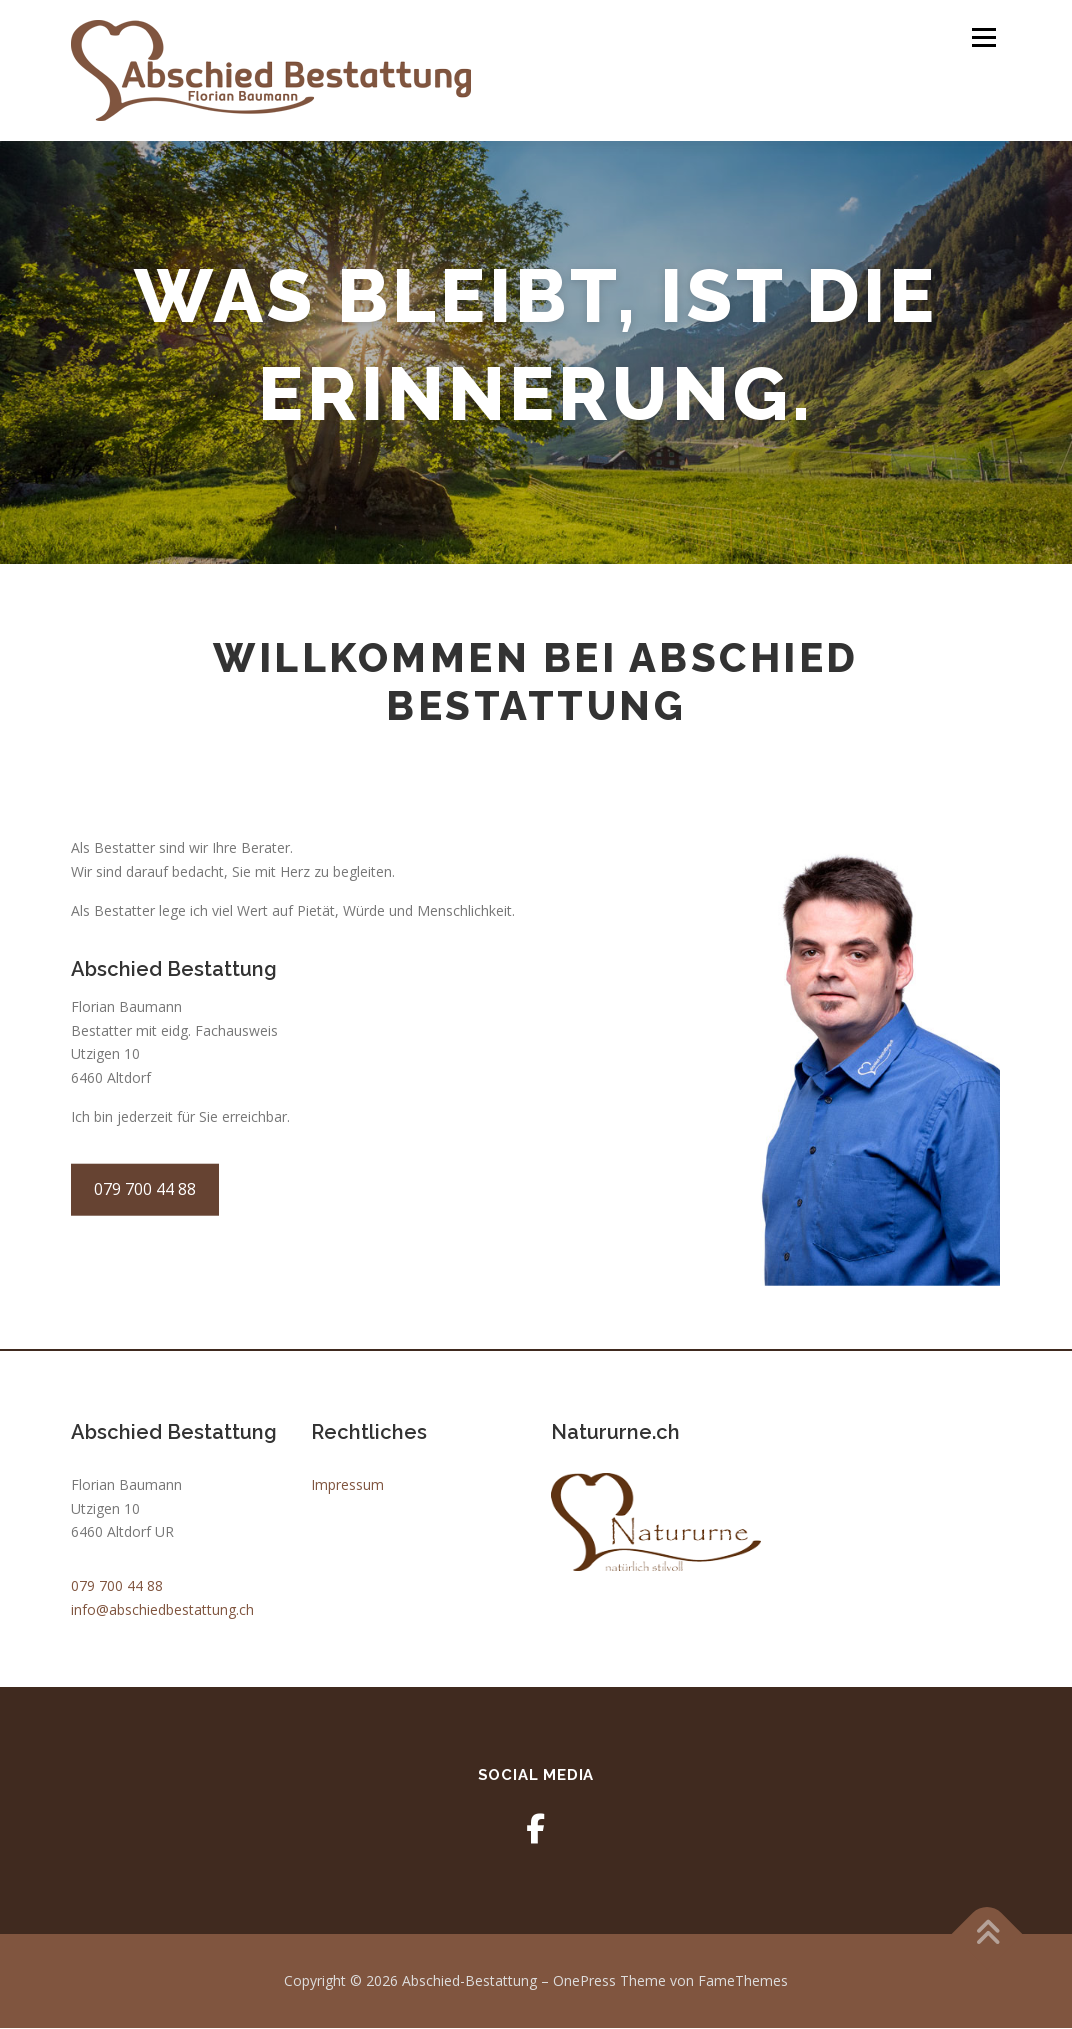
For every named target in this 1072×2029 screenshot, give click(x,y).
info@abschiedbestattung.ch (162, 1610)
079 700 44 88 (117, 1586)
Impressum (347, 1485)
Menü (983, 37)
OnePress (584, 1981)
